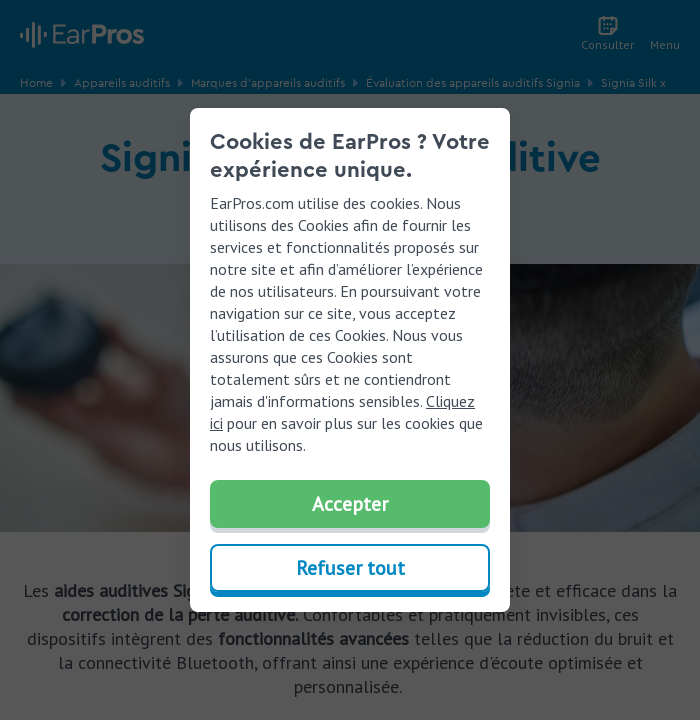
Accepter (350, 504)
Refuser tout (350, 568)
